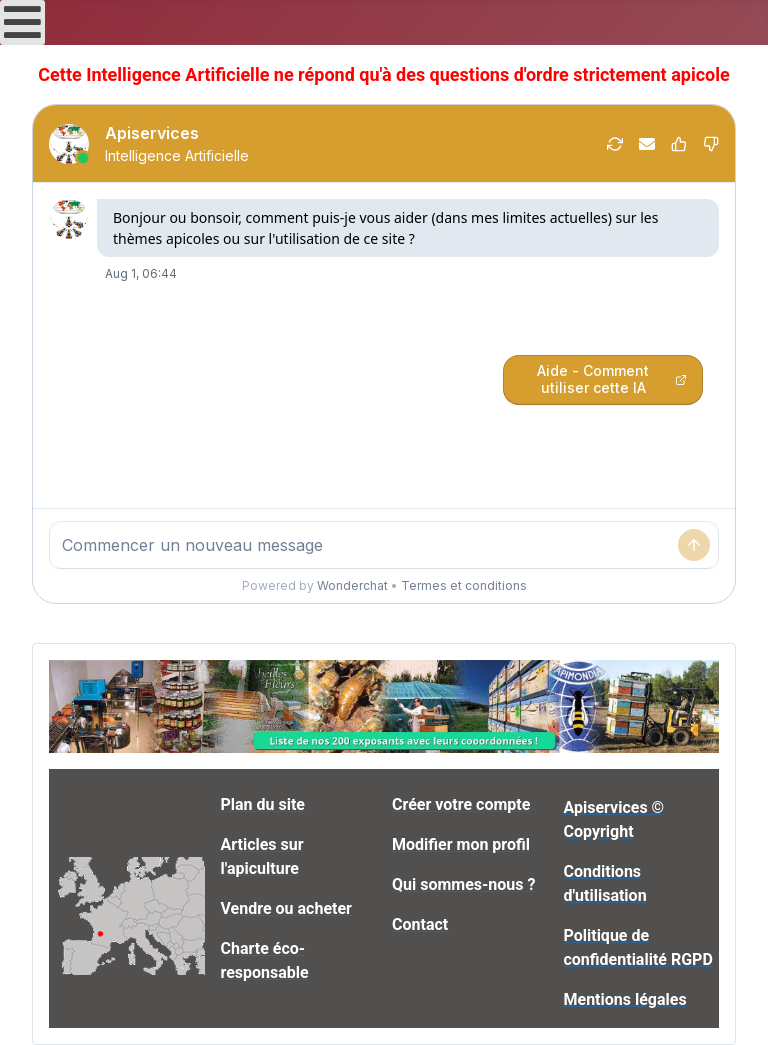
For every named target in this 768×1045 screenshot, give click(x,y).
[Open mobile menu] (22, 22)
